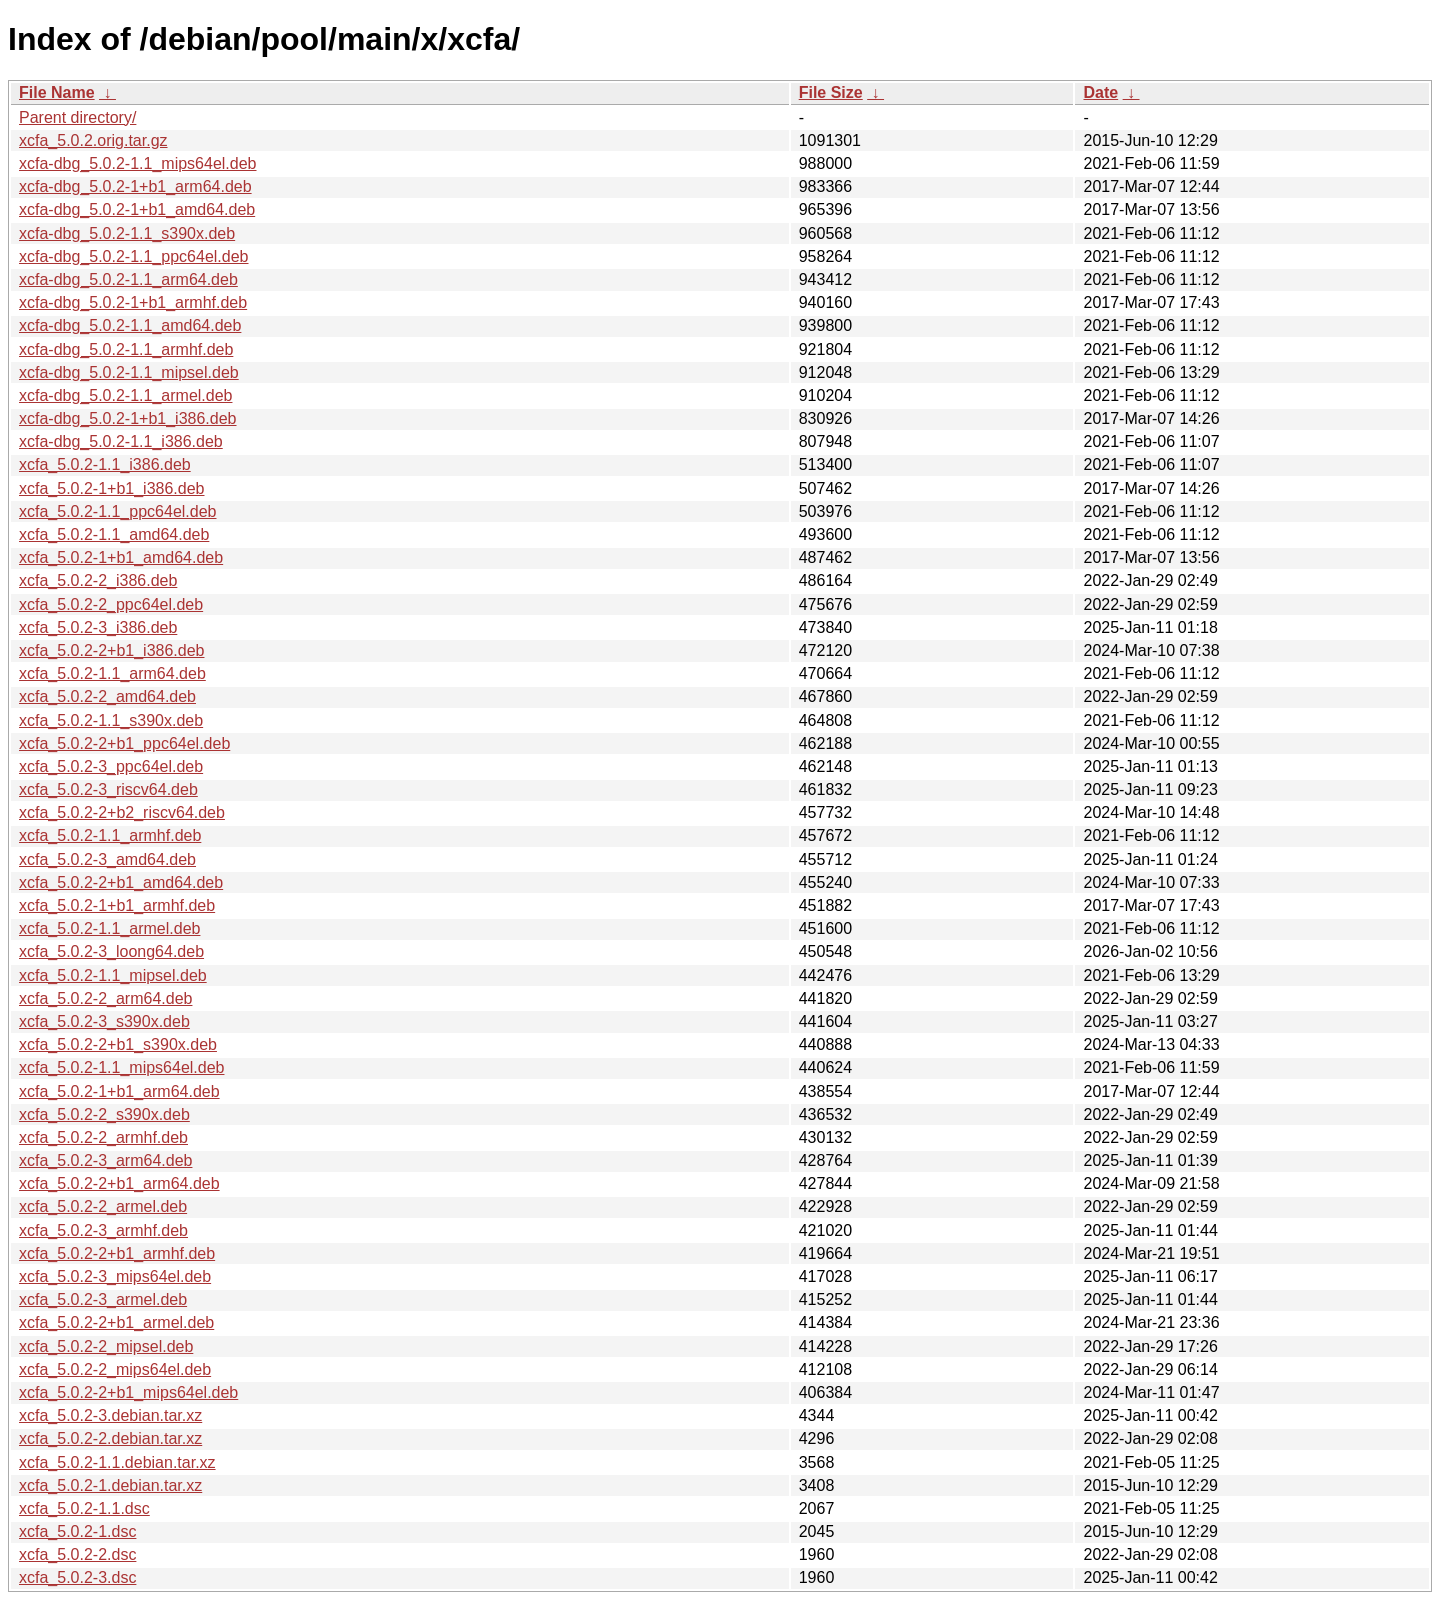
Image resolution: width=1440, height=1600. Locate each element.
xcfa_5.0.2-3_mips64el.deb (115, 1276)
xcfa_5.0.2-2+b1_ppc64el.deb (124, 743)
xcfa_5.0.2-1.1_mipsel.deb (113, 975)
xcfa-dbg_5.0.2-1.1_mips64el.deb (138, 163)
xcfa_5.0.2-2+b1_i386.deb (111, 650)
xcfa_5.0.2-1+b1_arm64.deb (119, 1091)
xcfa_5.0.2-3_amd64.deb (107, 859)
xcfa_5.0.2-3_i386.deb (98, 627)
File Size (831, 92)
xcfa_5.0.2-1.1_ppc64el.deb (117, 511)
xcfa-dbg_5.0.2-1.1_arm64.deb (128, 279)
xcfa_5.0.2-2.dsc (77, 1554)
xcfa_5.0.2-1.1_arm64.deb (112, 673)
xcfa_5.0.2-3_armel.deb (103, 1299)
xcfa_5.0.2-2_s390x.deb (104, 1114)
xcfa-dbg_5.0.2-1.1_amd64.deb (130, 325)
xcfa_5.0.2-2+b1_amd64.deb (121, 882)
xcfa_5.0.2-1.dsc (77, 1531)
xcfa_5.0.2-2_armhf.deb (103, 1137)
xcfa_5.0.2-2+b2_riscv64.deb (122, 812)
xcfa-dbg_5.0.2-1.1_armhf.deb (126, 349)
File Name (57, 92)
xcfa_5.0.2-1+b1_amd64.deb (121, 557)
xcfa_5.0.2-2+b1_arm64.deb (119, 1183)
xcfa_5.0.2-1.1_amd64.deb (114, 534)
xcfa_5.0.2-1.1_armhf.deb (110, 835)
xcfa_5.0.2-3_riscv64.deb (108, 789)
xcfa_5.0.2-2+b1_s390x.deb (118, 1044)
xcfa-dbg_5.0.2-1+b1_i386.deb (128, 418)
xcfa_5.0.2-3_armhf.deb (103, 1230)
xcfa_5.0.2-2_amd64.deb (107, 696)
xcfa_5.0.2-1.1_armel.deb (109, 928)
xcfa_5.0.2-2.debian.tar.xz (110, 1438)
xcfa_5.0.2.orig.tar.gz (93, 140)
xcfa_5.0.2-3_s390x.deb (104, 1021)
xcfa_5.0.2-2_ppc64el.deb (111, 604)
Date (1100, 92)
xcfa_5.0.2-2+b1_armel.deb (116, 1322)
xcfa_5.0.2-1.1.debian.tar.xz (117, 1462)
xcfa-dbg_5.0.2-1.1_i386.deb (121, 441)
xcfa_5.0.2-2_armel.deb (103, 1206)
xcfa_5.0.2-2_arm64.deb (105, 998)
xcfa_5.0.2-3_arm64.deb (105, 1160)
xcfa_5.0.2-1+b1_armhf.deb (117, 905)
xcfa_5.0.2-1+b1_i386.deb (111, 488)
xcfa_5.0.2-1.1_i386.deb (105, 464)
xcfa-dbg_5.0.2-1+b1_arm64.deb (135, 186)
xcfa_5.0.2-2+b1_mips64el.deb (128, 1392)
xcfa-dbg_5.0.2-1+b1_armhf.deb (133, 302)
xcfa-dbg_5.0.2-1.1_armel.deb (125, 395)
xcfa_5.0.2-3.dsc (77, 1577)
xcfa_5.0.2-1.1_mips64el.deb (121, 1067)
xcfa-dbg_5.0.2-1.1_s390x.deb (127, 233)
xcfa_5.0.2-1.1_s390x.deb (111, 720)
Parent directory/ (77, 117)
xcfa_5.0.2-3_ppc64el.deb (111, 766)
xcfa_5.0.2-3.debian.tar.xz (110, 1415)
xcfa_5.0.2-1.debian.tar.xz (110, 1485)
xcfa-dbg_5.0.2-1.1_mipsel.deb (129, 372)
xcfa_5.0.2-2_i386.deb (98, 580)
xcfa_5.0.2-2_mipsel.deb (106, 1346)
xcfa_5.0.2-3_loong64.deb (111, 951)
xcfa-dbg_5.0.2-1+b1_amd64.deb (137, 209)
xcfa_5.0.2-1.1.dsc (84, 1508)
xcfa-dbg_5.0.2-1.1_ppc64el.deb (134, 256)
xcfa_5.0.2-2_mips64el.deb (115, 1369)
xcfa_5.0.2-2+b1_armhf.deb (117, 1253)
